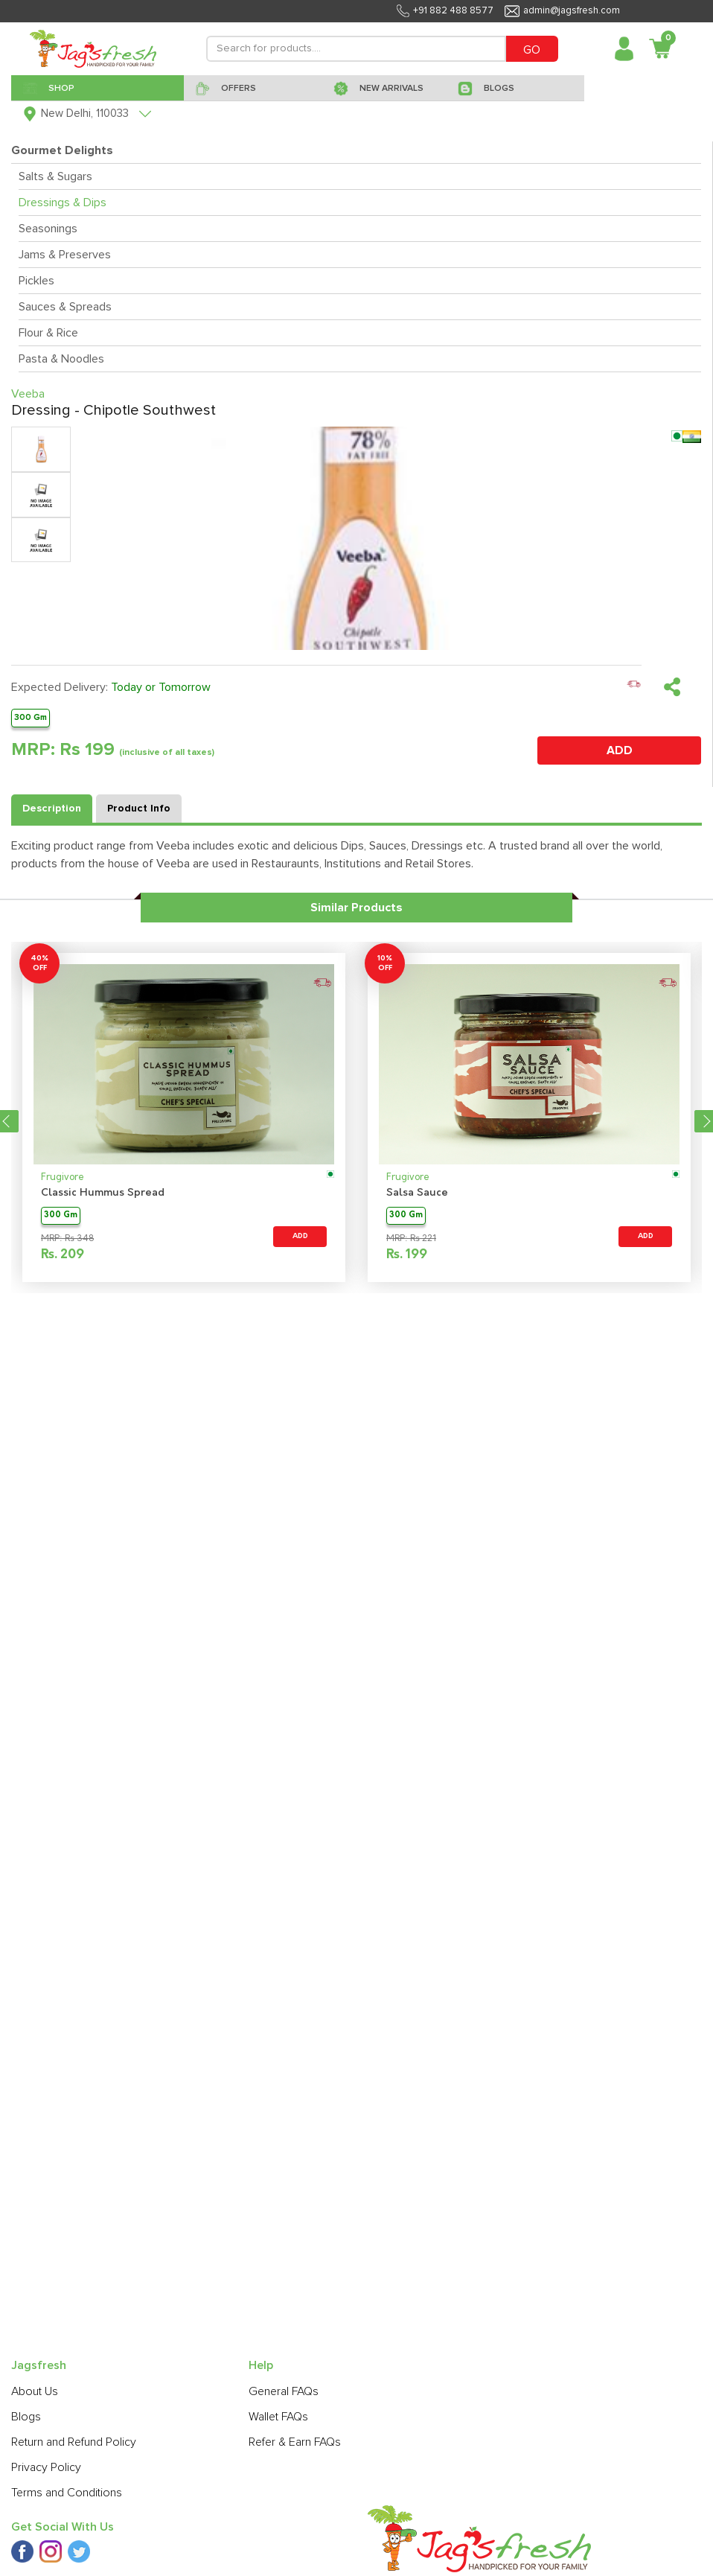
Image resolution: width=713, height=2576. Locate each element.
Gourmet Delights (62, 150)
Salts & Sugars (55, 176)
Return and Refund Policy (73, 2442)
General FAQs (284, 2391)
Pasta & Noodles (61, 359)
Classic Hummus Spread (102, 1193)
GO (531, 50)
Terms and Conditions (66, 2493)
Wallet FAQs (278, 2417)
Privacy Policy (46, 2467)
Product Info (138, 808)
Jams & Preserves (65, 255)
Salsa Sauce (417, 1193)
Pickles (36, 281)
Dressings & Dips (62, 202)
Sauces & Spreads (65, 307)
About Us (34, 2391)
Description (51, 808)
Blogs (26, 2417)
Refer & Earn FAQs (295, 2442)
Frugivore (62, 1177)
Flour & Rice (48, 333)
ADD (620, 750)
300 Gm (30, 717)
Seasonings (48, 229)
